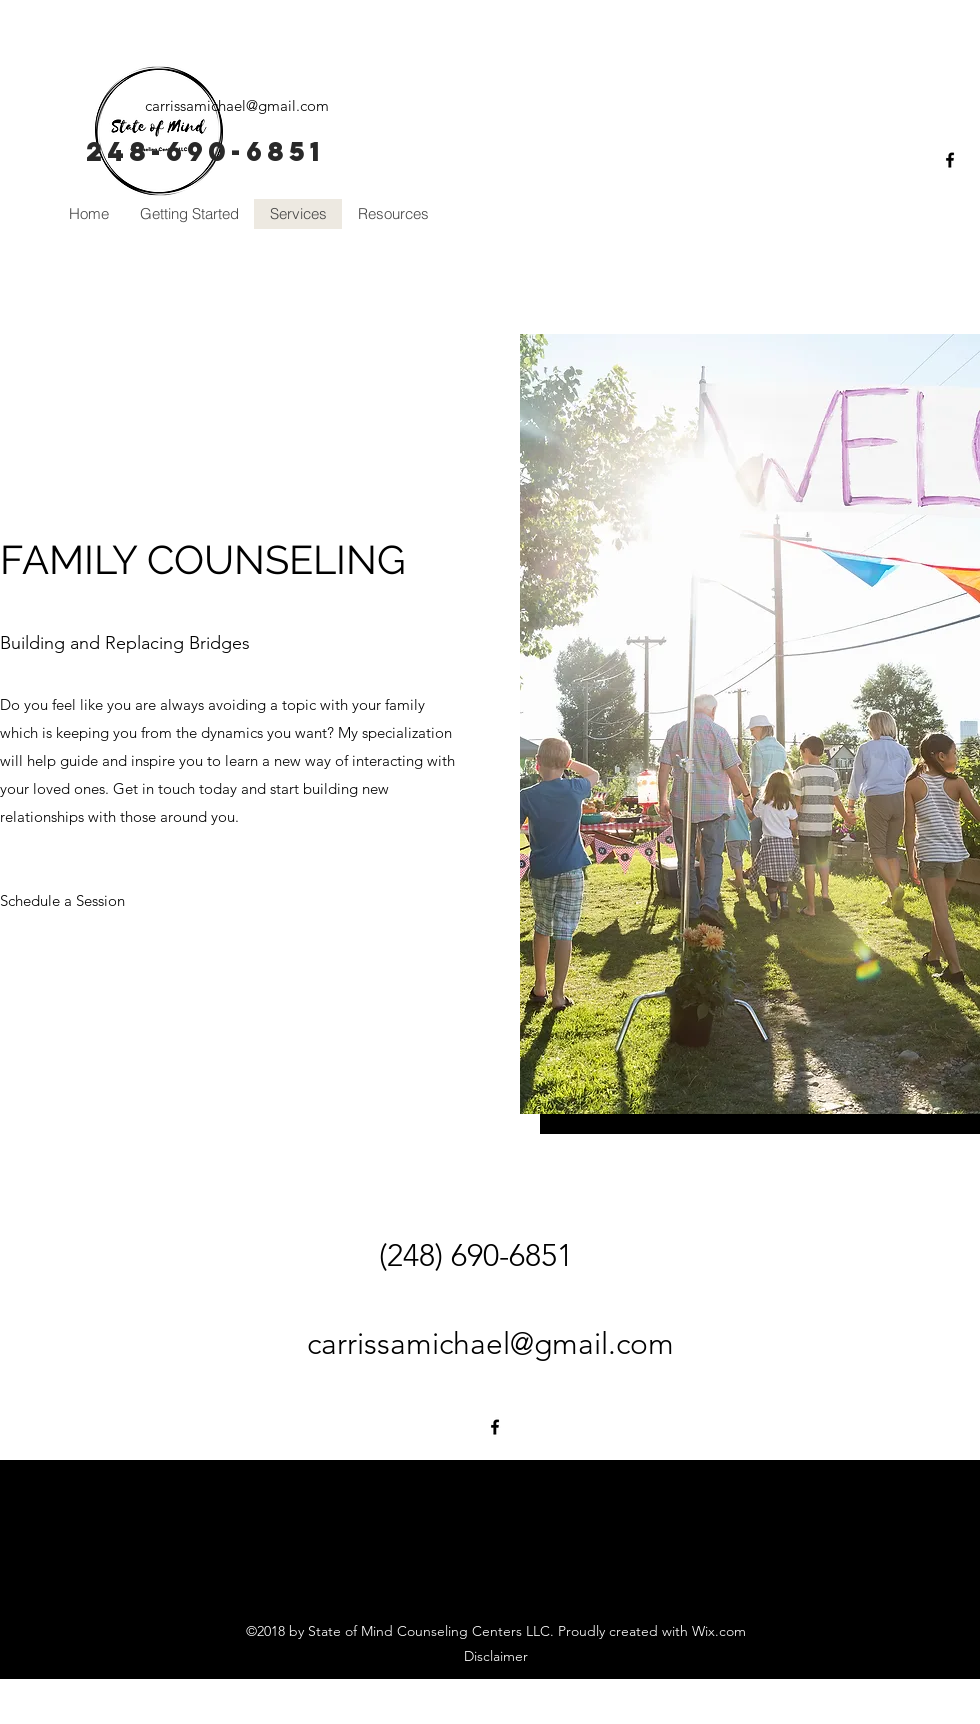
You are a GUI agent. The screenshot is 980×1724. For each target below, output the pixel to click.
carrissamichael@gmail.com (237, 105)
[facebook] (950, 160)
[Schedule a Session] (64, 901)
